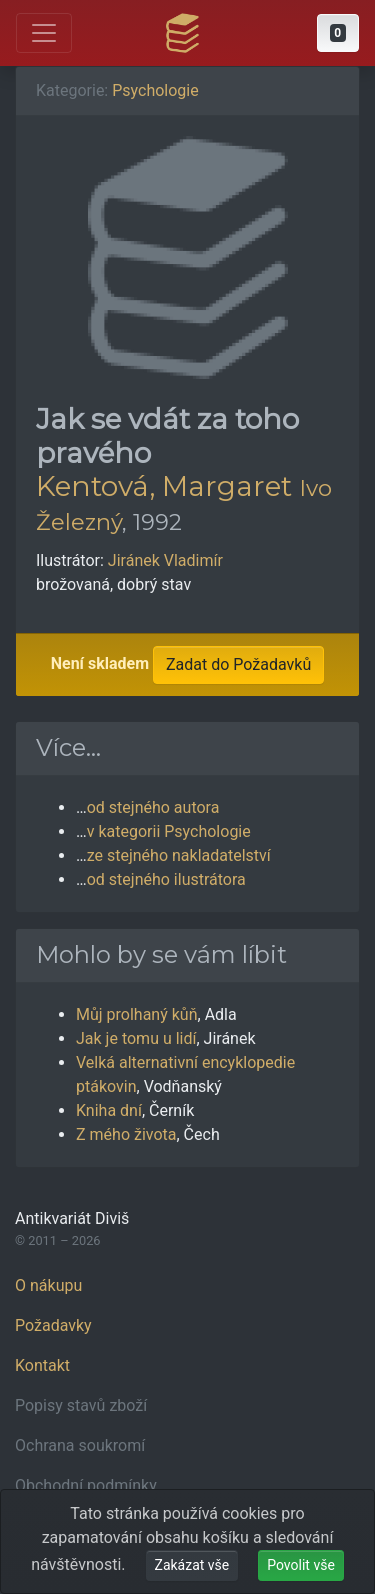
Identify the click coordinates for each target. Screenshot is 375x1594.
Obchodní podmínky (86, 1485)
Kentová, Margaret (164, 486)
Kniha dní (109, 1110)
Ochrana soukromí (80, 1445)
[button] (338, 33)
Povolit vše (301, 1565)
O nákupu (48, 1285)
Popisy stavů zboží (81, 1405)
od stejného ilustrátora (166, 879)
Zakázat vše (192, 1565)
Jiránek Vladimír (165, 560)
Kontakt (42, 1365)
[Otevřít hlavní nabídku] (44, 33)
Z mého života (126, 1134)
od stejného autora (153, 807)
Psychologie (155, 90)
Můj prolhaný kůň (137, 1014)
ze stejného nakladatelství (179, 855)
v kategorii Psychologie (169, 831)
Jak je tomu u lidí (136, 1038)
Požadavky (53, 1325)
